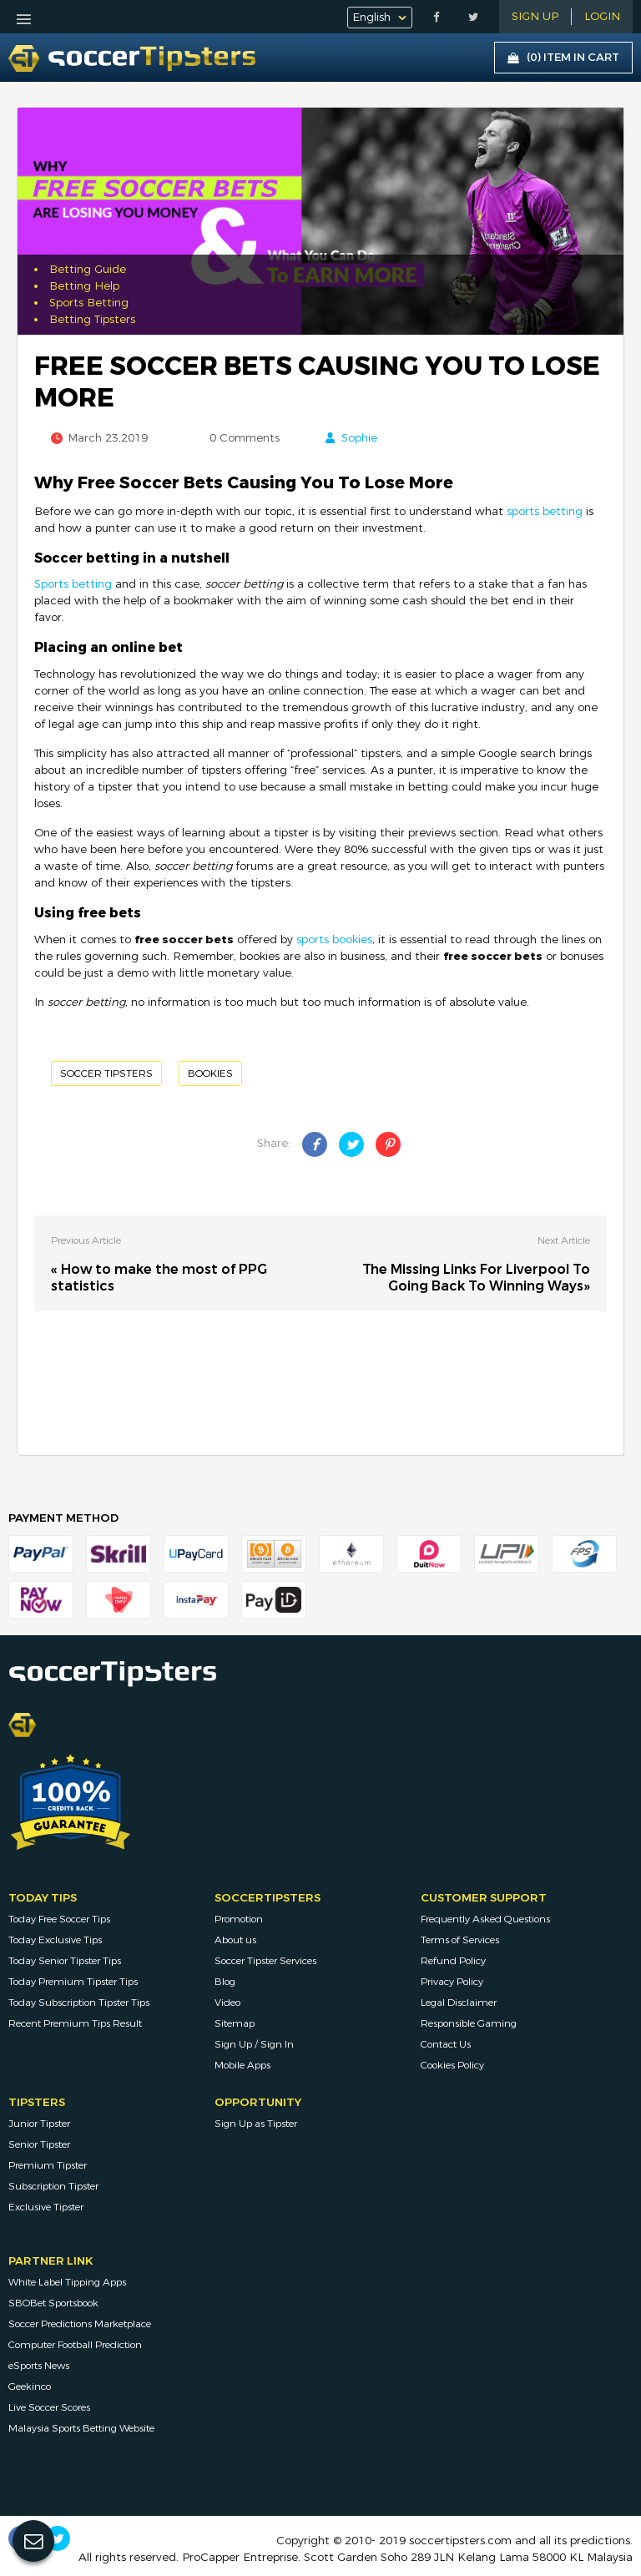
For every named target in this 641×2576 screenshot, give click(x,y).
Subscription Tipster (53, 2186)
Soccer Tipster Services (265, 1960)
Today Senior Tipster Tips (64, 1960)
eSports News (38, 2365)
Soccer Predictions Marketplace (79, 2324)
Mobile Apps (242, 2065)
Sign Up (535, 16)
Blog (225, 1981)
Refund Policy (453, 1960)
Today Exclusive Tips (55, 1940)
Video (227, 2002)
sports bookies (334, 939)
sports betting (545, 511)
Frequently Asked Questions (485, 1919)
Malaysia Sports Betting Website (81, 2428)
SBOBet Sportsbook (53, 2303)
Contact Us (446, 2044)
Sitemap (235, 2023)
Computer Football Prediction (75, 2344)
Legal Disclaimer (459, 2002)
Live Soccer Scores (49, 2407)
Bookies (210, 1073)
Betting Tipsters (92, 319)
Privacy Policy (452, 1981)
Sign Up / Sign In (254, 2044)
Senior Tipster (39, 2144)
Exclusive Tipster (45, 2207)
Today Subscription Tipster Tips (78, 2002)
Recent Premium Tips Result (75, 2023)
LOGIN (602, 16)
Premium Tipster (47, 2165)
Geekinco (29, 2386)
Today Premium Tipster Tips (73, 1981)
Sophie (359, 438)
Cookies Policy (452, 2065)
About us (235, 1940)
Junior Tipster (39, 2123)
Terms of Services (460, 1940)
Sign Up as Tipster (256, 2123)
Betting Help (84, 286)
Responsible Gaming (469, 2023)
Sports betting (73, 584)
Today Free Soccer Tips (59, 1919)
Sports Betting (89, 303)
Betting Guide (87, 269)
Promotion (239, 1919)
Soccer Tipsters (106, 1073)
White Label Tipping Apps (67, 2282)
